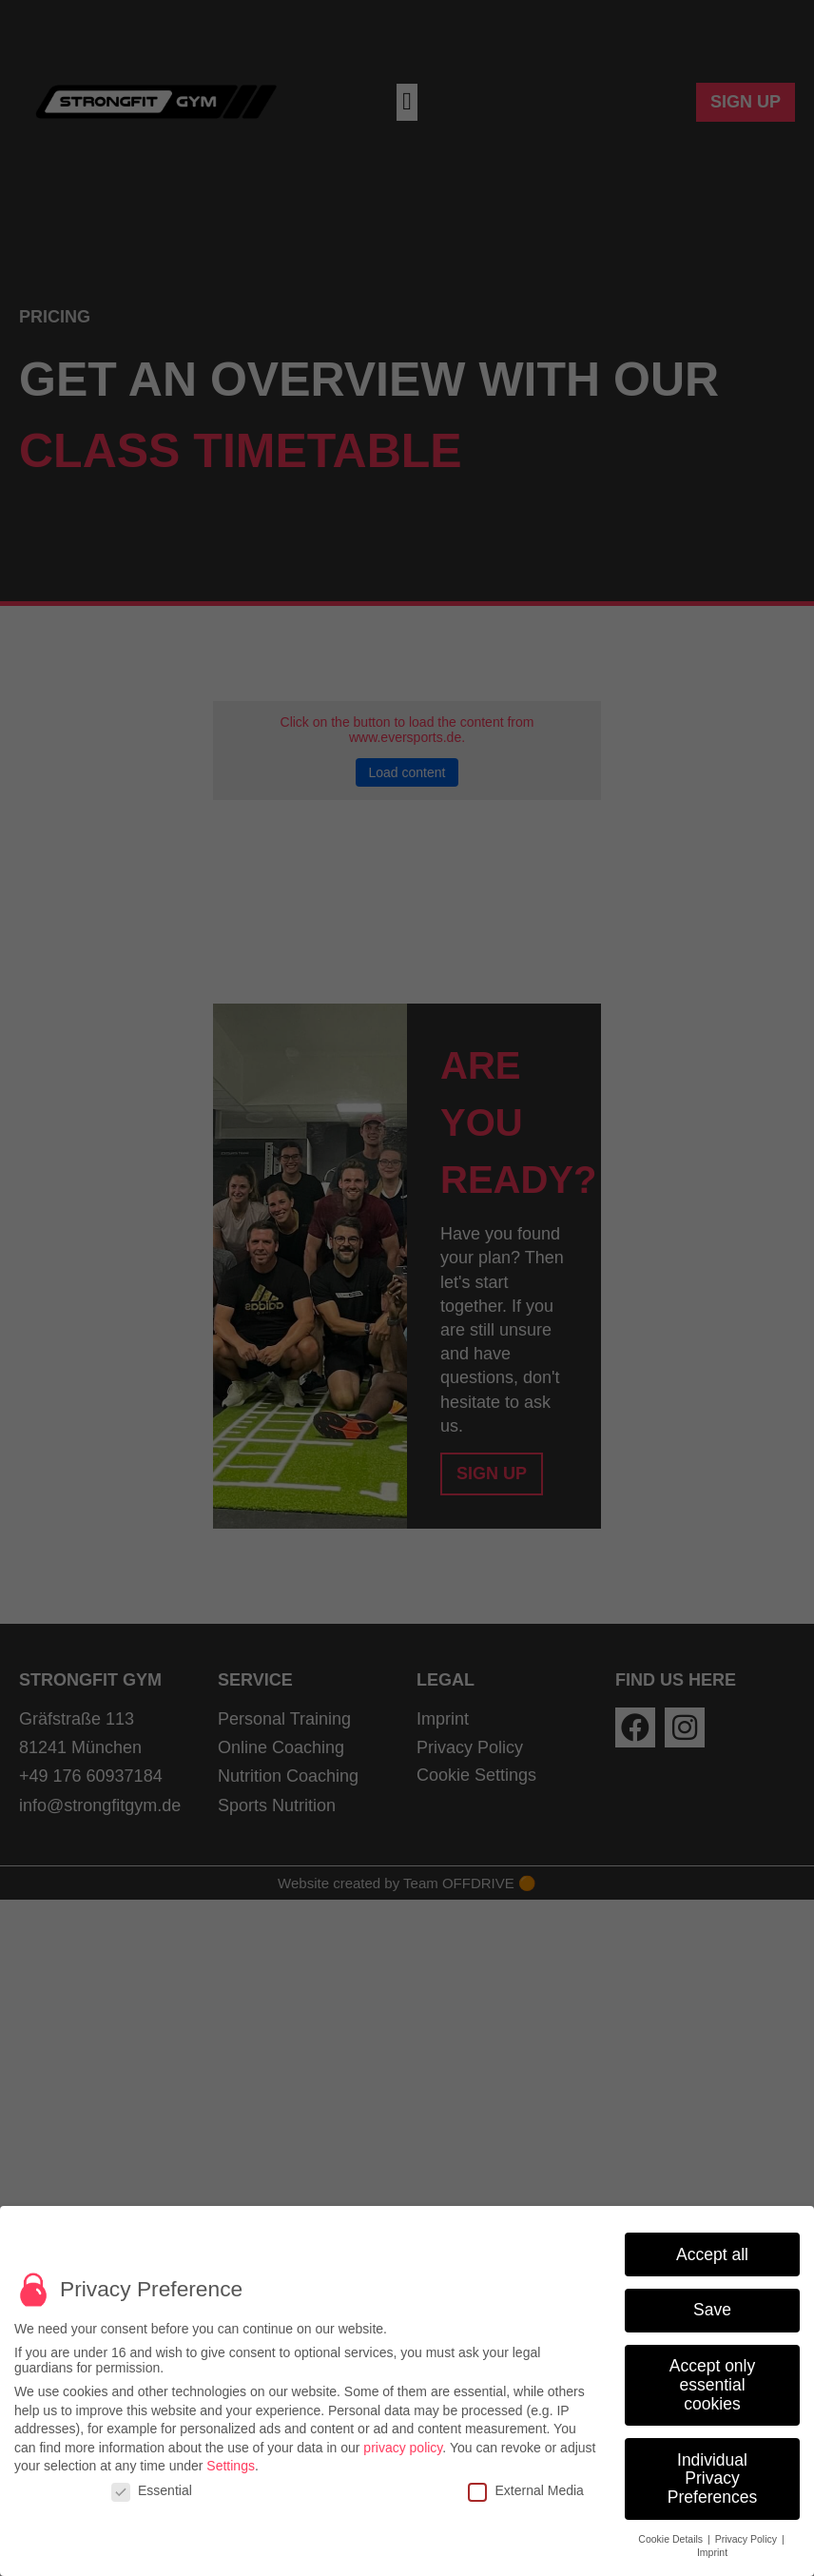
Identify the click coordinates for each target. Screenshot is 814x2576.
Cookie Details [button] (672, 2543)
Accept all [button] (712, 2259)
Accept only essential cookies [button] (712, 2390)
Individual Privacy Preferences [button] (712, 2483)
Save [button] (712, 2315)
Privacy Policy (747, 2543)
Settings (230, 2470)
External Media (525, 2495)
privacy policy (402, 2452)
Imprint (712, 2557)
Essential (151, 2495)
